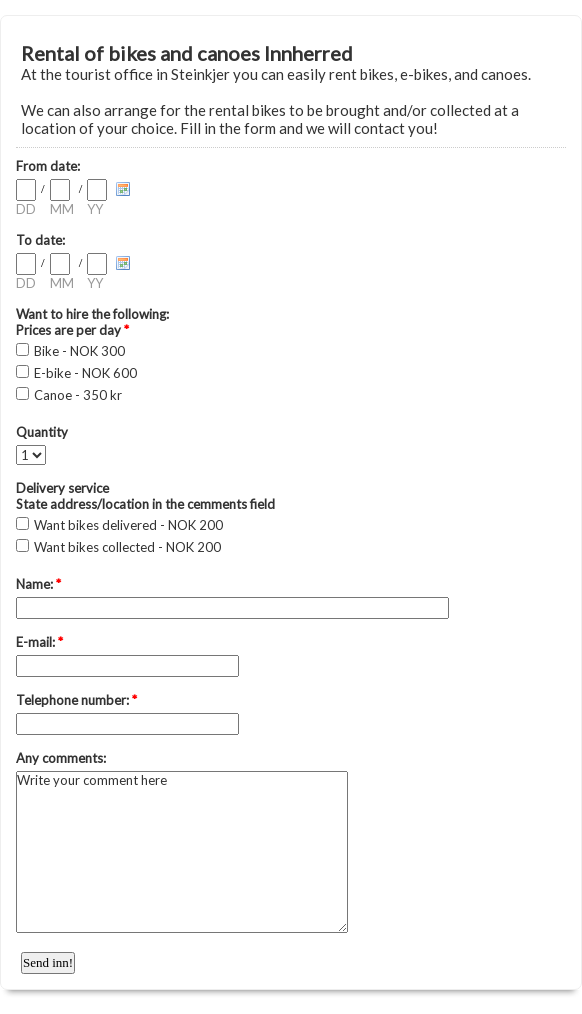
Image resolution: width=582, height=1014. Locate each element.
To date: (40, 240)
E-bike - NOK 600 (85, 373)
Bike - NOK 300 (79, 351)
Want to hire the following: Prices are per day (92, 322)
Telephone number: (76, 700)
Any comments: (61, 758)
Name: (38, 584)
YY (95, 209)
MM (62, 209)
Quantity (42, 432)
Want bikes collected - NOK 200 (127, 547)
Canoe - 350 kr (78, 395)
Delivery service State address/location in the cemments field (145, 496)
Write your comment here (182, 852)
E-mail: (39, 642)
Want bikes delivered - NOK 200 (128, 525)
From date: (48, 166)
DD (26, 209)
